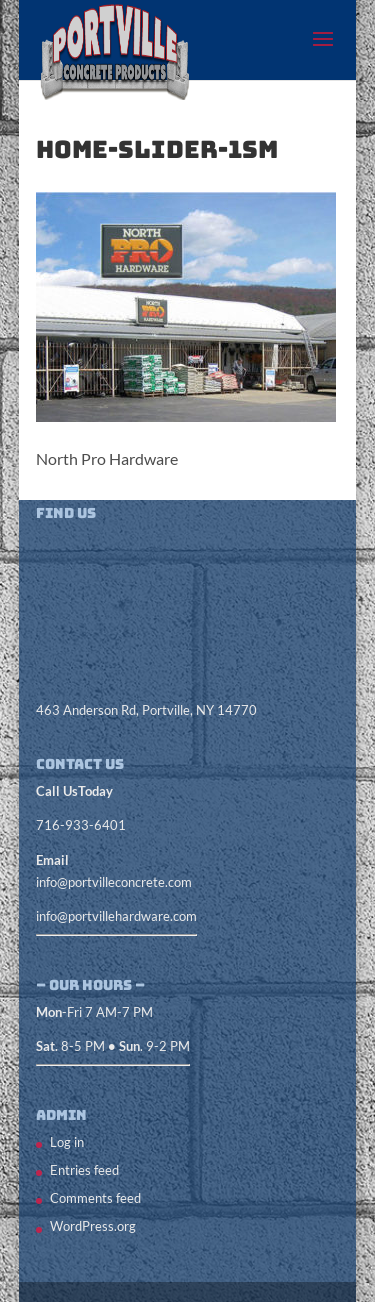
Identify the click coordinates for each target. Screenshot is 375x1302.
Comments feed (95, 1198)
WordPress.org (93, 1226)
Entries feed (84, 1170)
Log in (67, 1142)
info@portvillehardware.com (116, 916)
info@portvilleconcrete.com (114, 882)
